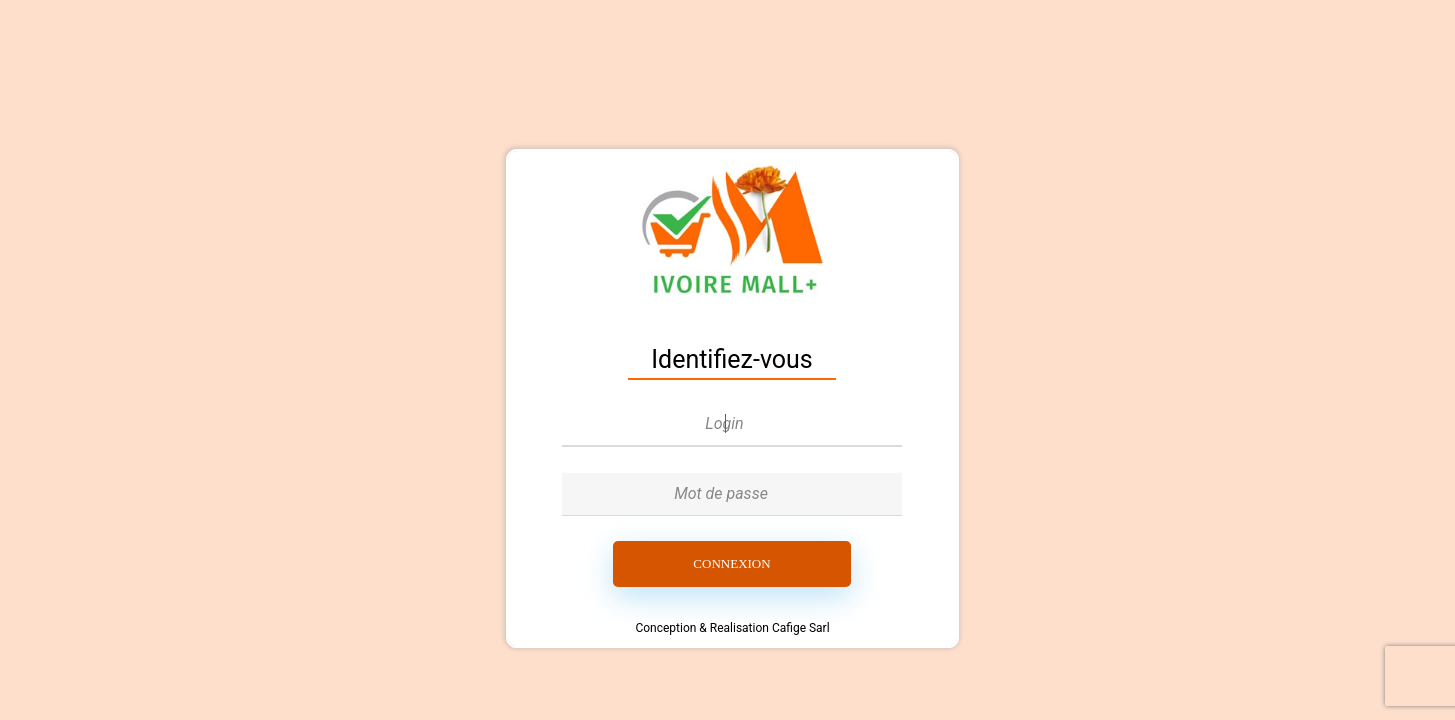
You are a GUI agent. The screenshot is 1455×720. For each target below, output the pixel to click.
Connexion (731, 563)
